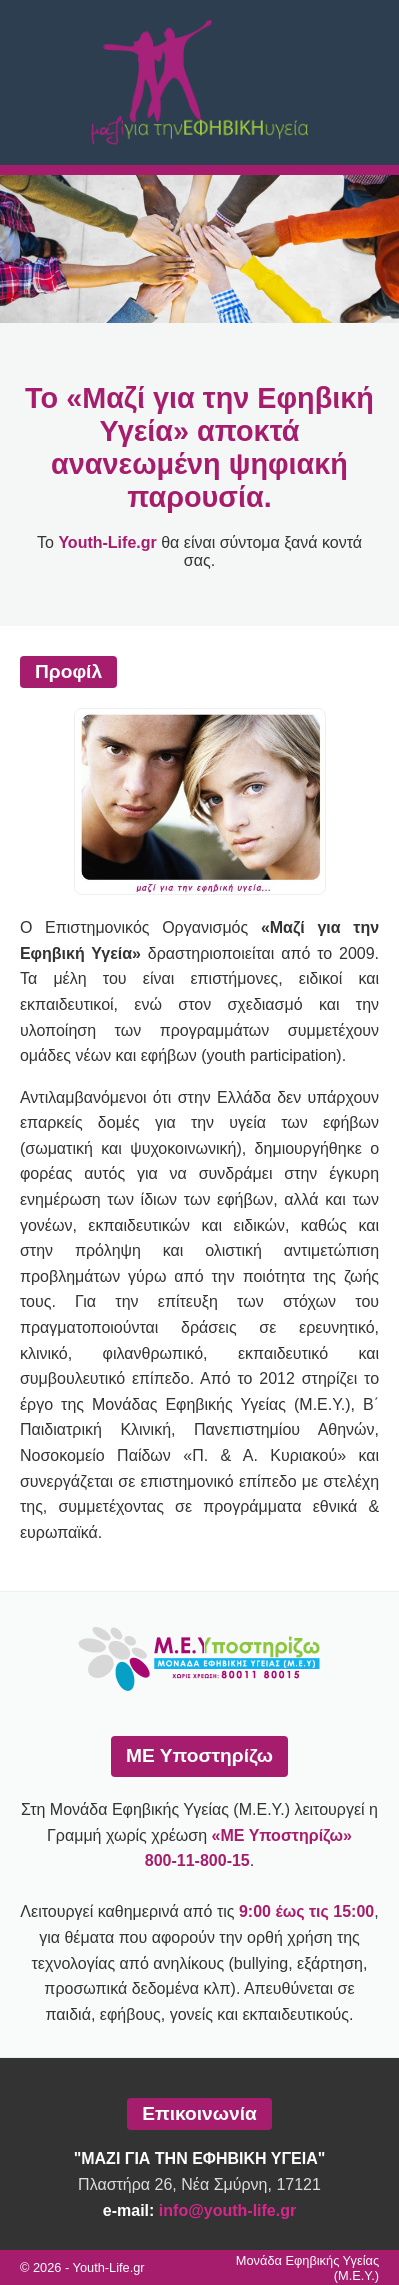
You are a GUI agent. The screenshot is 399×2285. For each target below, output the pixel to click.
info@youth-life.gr (227, 2210)
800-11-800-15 (197, 1860)
